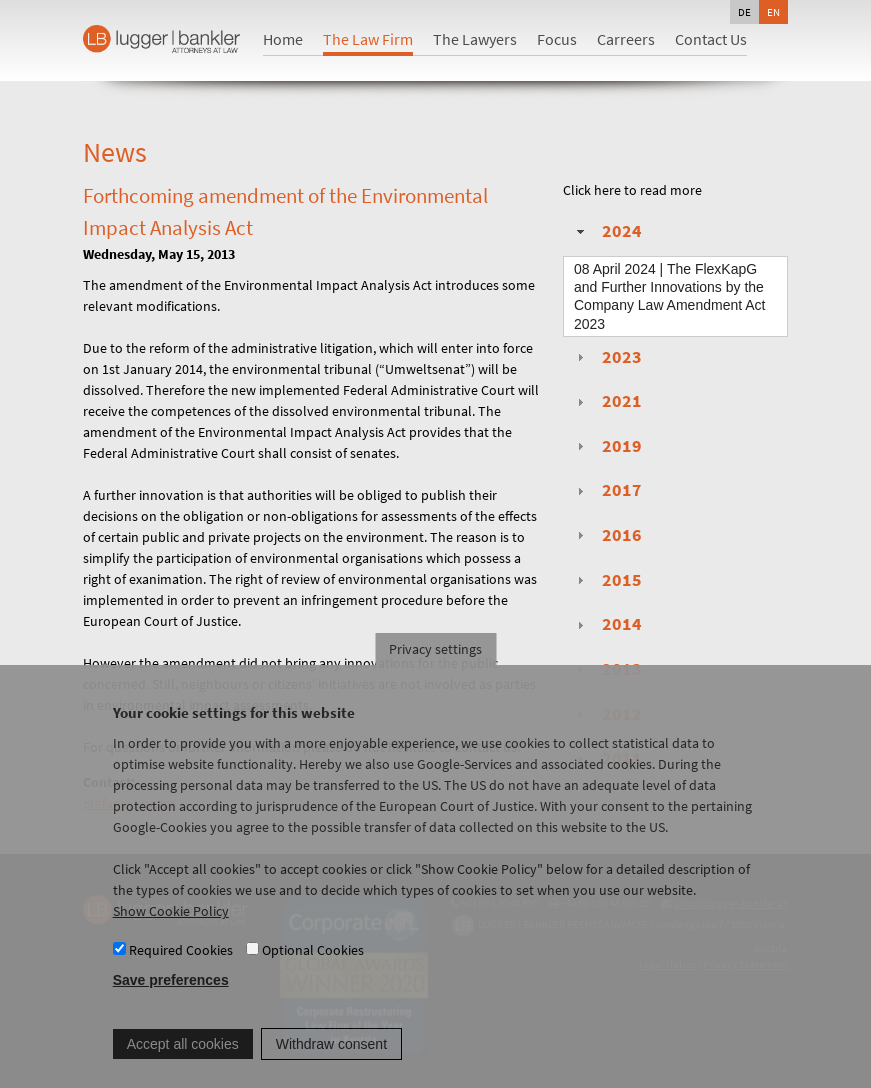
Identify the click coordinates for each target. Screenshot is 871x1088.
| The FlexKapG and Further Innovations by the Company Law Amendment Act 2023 (669, 296)
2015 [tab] (607, 580)
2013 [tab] (607, 669)
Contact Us (711, 39)
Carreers (626, 39)
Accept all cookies (183, 1062)
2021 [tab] (607, 401)
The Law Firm (368, 39)
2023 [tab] (607, 357)
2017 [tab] (607, 490)
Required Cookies (181, 968)
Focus (557, 39)
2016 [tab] (607, 535)
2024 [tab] (607, 231)
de (744, 12)
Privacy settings (435, 668)
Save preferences (171, 999)
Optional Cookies (313, 968)
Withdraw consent (331, 1062)
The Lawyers (475, 39)
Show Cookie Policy (171, 930)
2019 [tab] (607, 446)
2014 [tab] (607, 624)
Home (283, 39)
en (773, 12)
